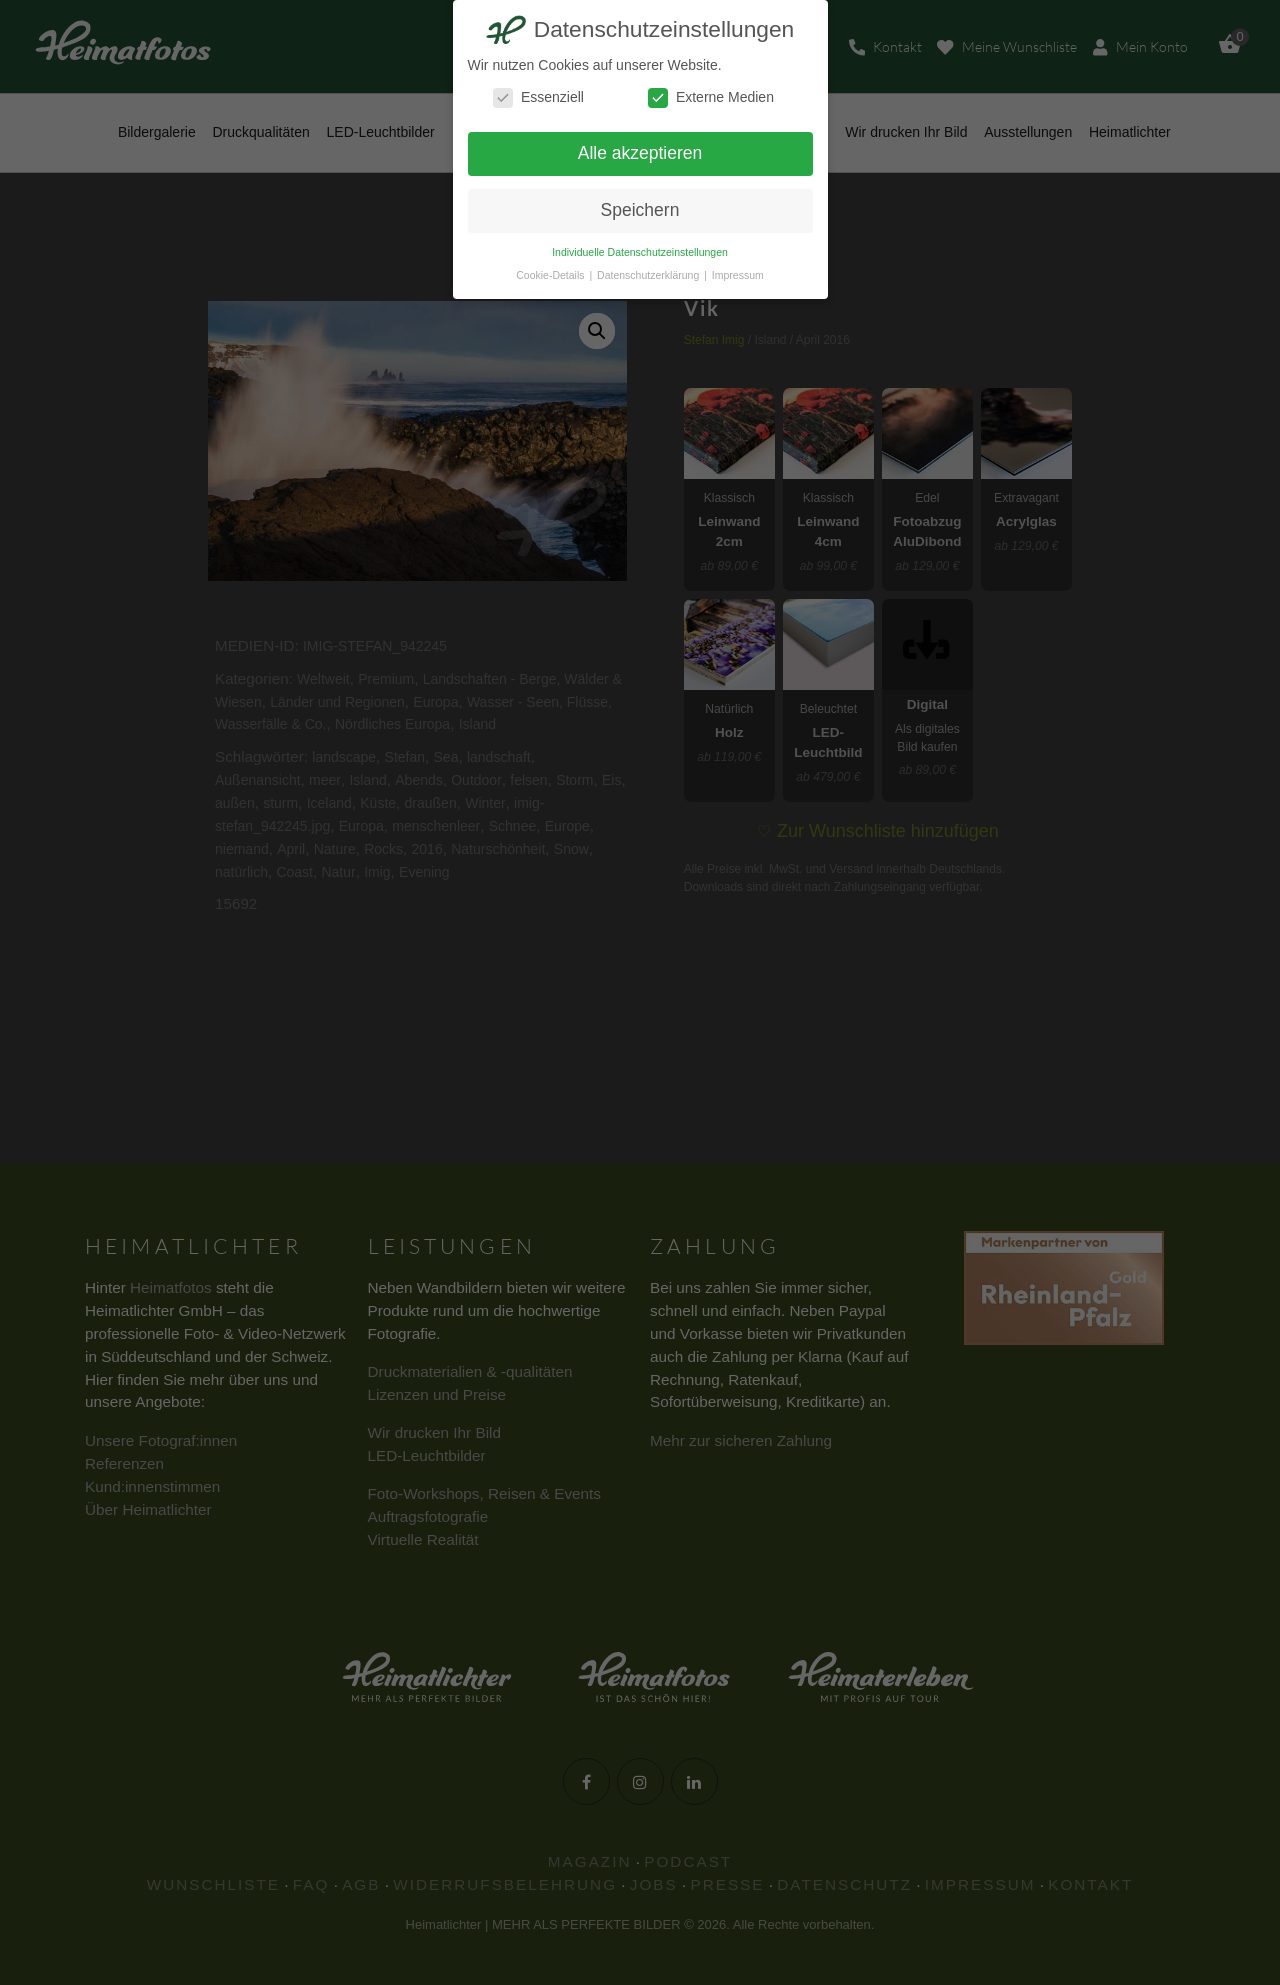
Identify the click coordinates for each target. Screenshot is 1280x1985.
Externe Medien (711, 97)
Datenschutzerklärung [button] (649, 275)
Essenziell (538, 97)
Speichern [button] (640, 210)
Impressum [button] (738, 275)
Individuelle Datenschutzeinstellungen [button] (640, 252)
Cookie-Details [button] (551, 275)
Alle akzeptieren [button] (640, 153)
